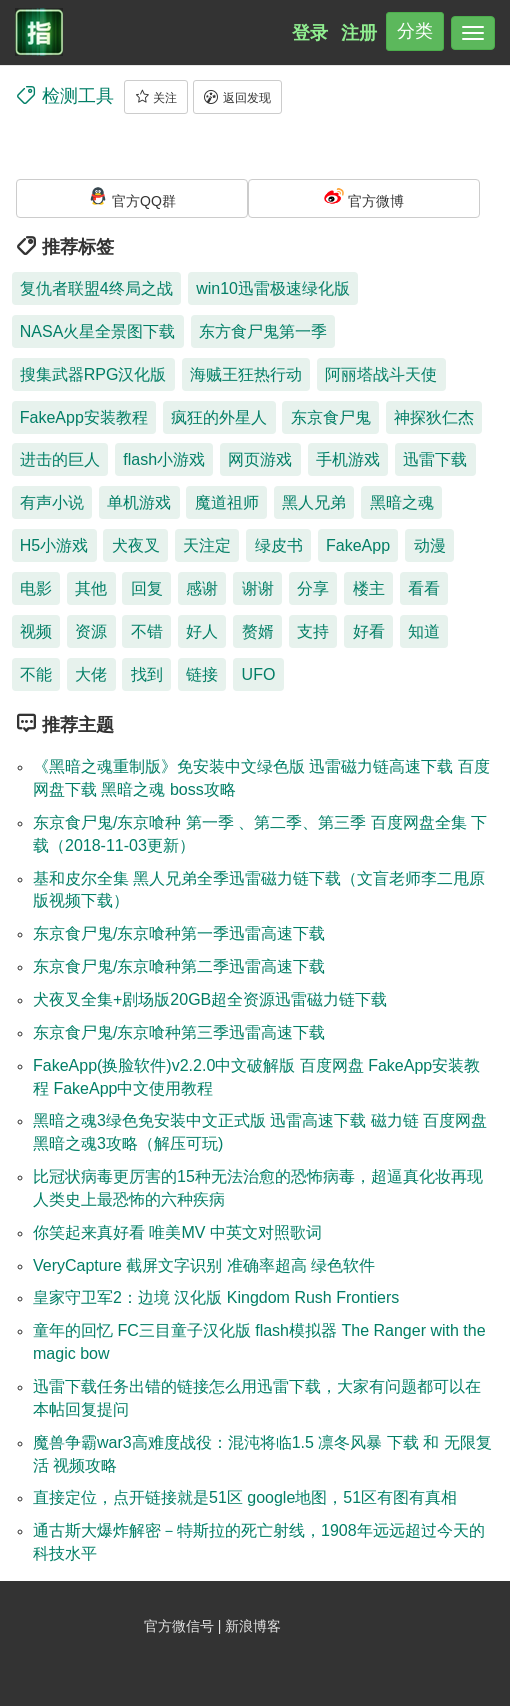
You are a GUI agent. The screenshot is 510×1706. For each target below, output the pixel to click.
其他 (91, 588)
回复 (147, 588)
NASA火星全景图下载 (98, 331)
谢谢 (258, 588)
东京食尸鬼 (331, 417)
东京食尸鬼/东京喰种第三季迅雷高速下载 (179, 1032)
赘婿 (258, 631)
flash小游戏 (164, 459)
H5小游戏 (54, 545)
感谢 (202, 588)
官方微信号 (181, 1626)
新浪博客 (253, 1626)
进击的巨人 (60, 459)
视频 (36, 631)
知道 (424, 631)
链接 (202, 674)
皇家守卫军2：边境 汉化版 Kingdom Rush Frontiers (216, 1297)
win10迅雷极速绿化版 (273, 288)
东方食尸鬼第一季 (263, 331)
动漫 (430, 545)
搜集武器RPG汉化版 (93, 374)
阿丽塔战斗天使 (381, 374)
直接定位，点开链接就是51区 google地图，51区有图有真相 (245, 1497)
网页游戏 (260, 459)
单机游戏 (139, 502)
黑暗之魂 (402, 502)
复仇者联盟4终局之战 (96, 288)
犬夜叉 (136, 545)
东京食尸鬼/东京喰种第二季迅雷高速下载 (179, 966)
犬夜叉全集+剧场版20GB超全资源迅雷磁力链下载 (210, 999)
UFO (259, 674)
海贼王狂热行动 (246, 374)
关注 (156, 97)
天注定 (207, 545)
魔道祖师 (227, 502)
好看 (369, 631)
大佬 (91, 674)
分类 (415, 31)
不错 (147, 631)
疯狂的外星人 (219, 417)
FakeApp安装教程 (84, 417)
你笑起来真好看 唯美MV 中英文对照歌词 (177, 1232)
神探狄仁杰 (434, 417)
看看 (424, 588)
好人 (202, 631)
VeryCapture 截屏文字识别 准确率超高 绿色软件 (204, 1265)
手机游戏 (348, 459)
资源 (91, 631)
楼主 (369, 588)
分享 (313, 588)
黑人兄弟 (314, 502)
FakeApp (358, 545)
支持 (313, 631)
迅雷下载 (435, 459)
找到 (147, 674)
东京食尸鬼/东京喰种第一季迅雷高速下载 (179, 933)
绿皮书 (279, 545)
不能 (36, 674)
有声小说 (52, 502)
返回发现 (237, 97)
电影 (36, 588)
